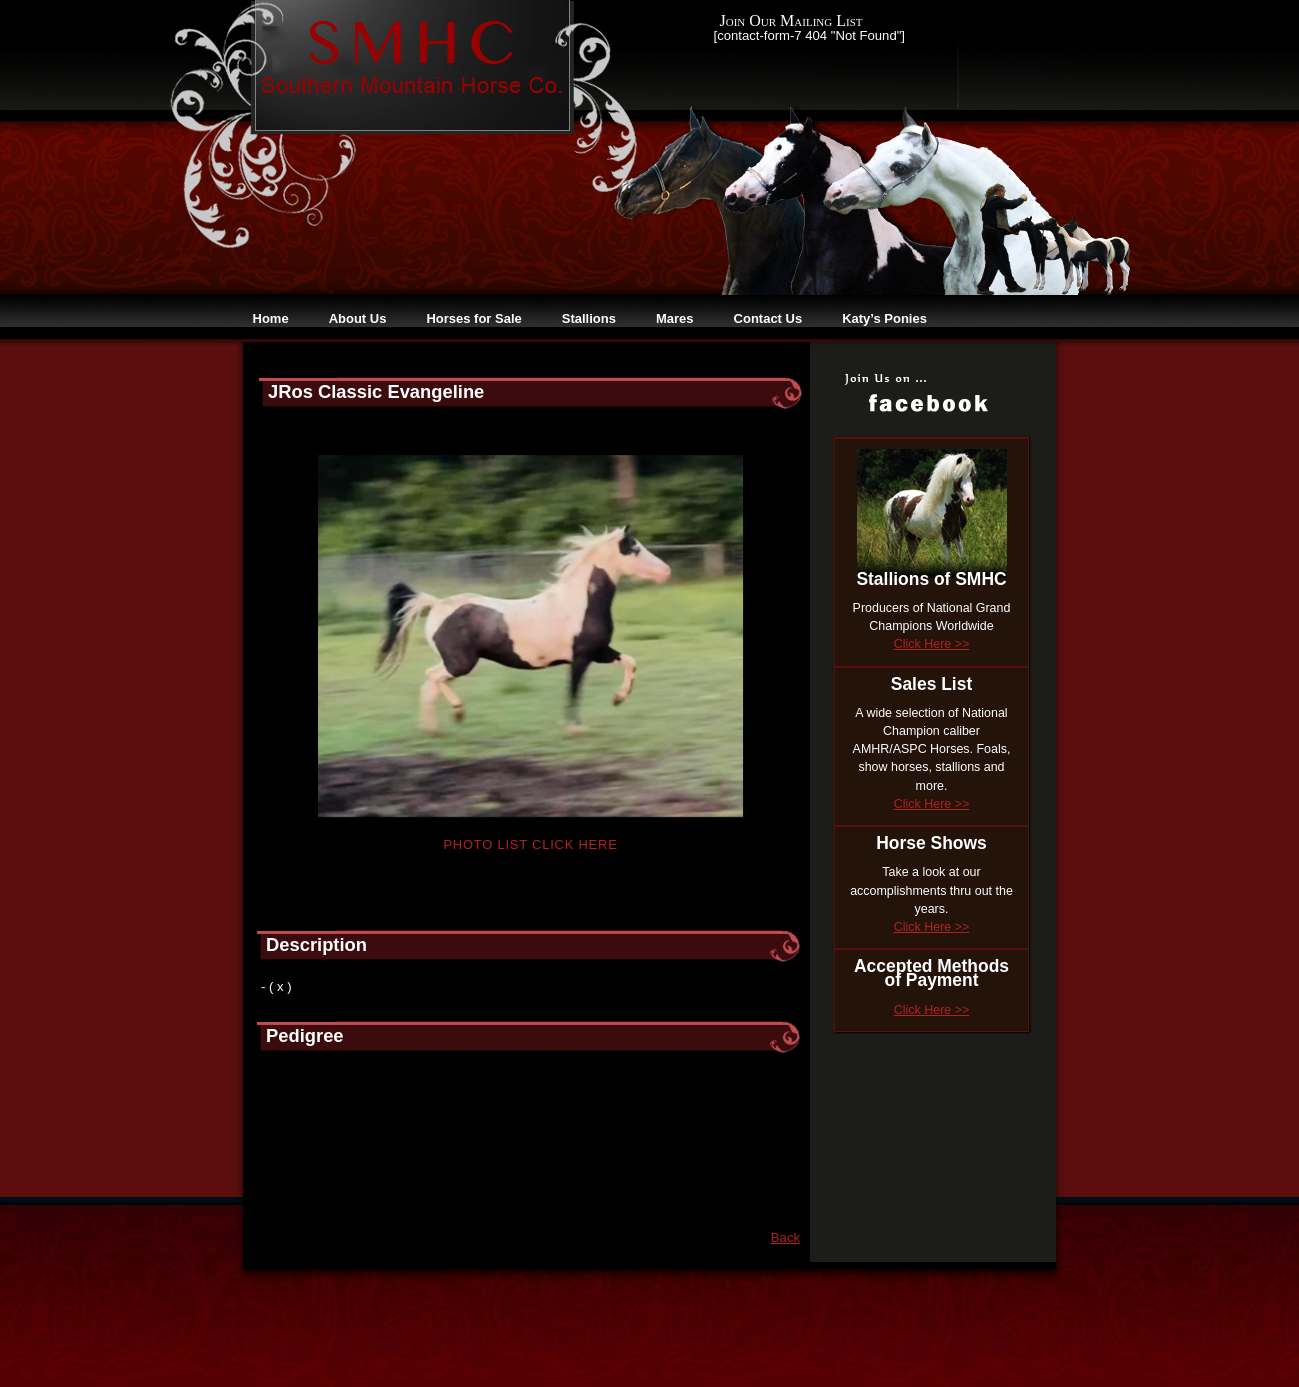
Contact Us (768, 318)
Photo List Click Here (530, 844)
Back (785, 1237)
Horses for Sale (473, 318)
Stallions (589, 318)
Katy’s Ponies (884, 318)
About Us (358, 318)
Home (271, 318)
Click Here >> (931, 644)
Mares (675, 318)
